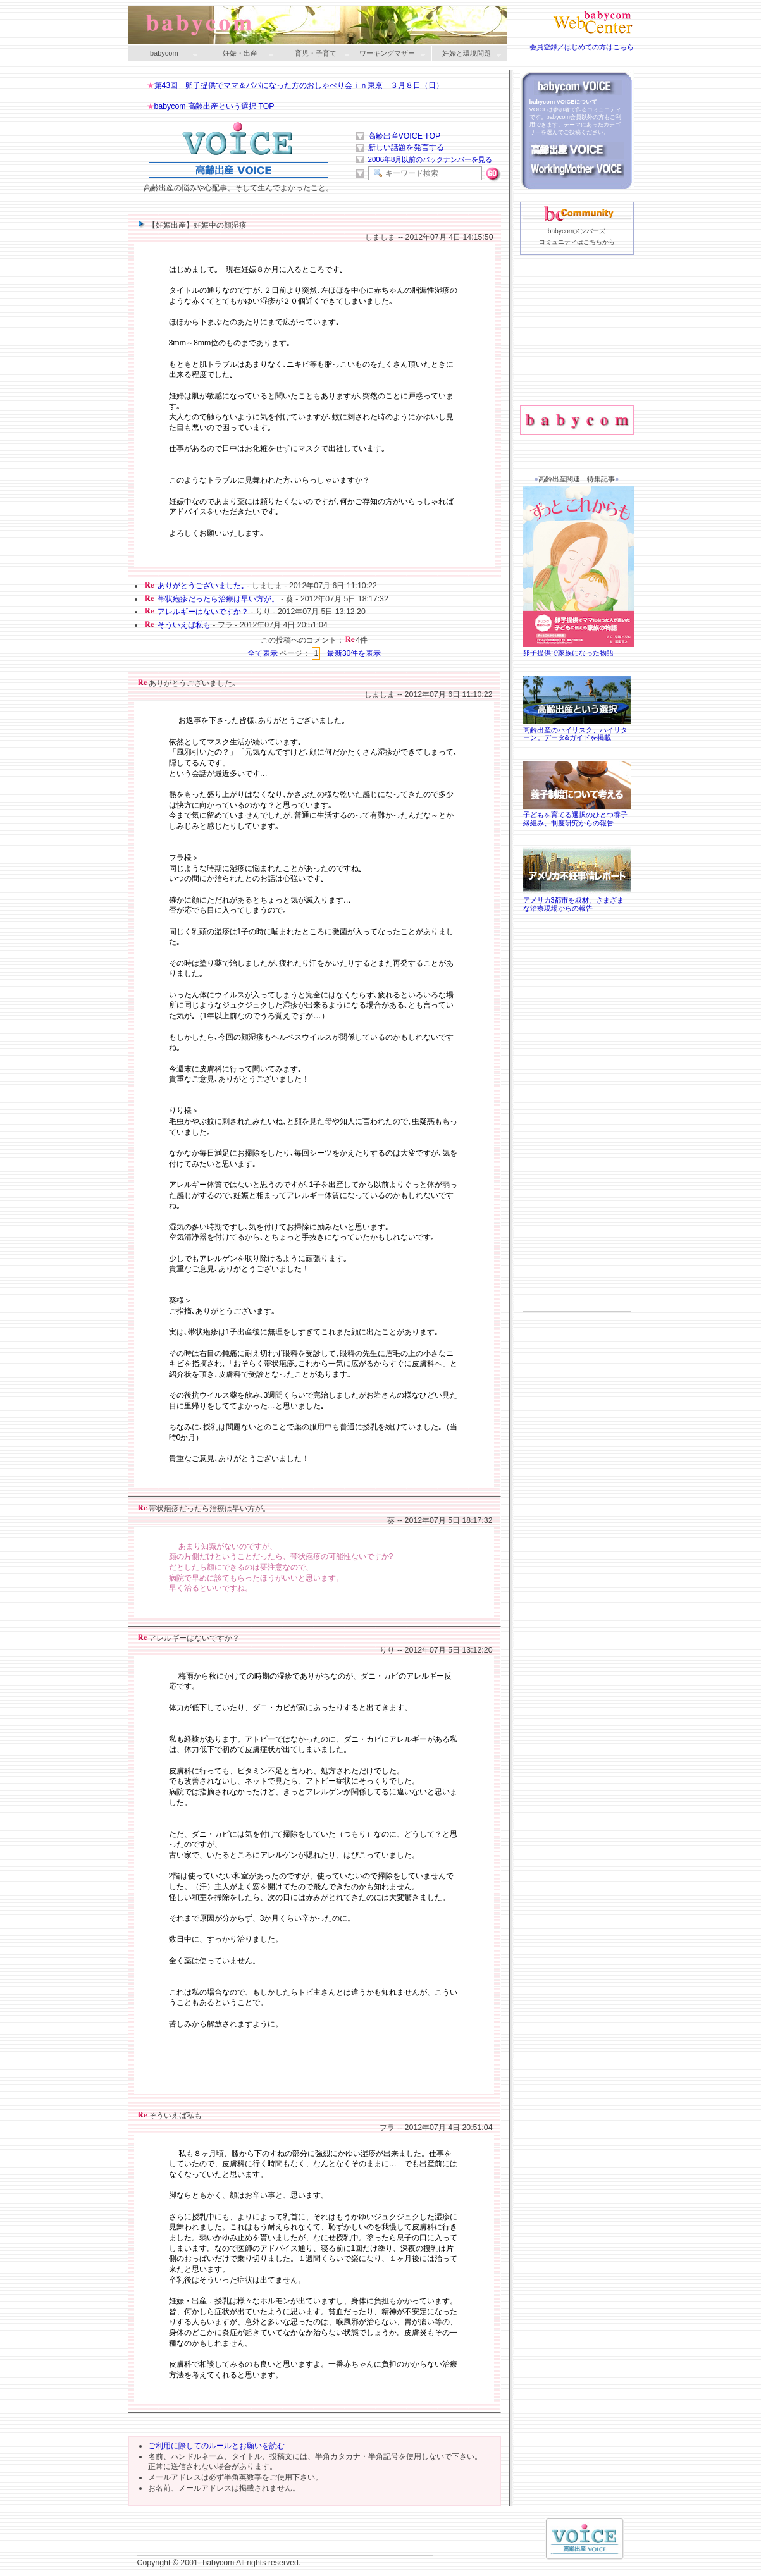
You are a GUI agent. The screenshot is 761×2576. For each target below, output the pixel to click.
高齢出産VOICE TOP (404, 136)
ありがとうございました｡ (201, 585)
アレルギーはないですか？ (203, 611)
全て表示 (262, 653)
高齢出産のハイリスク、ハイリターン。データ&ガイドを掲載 (577, 730)
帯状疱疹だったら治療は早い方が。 (218, 599)
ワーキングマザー (391, 54)
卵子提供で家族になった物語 (580, 648)
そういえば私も (184, 624)
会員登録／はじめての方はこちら (581, 47)
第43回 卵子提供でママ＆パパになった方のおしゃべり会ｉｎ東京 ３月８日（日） (299, 85)
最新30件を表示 (354, 653)
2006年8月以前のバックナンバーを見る (430, 159)
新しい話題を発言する (406, 147)
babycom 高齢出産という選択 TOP (214, 106)
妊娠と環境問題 (466, 54)
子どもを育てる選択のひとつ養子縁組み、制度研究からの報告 (577, 815)
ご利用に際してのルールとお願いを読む (216, 2445)
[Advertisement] (577, 342)
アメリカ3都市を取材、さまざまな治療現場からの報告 (577, 900)
